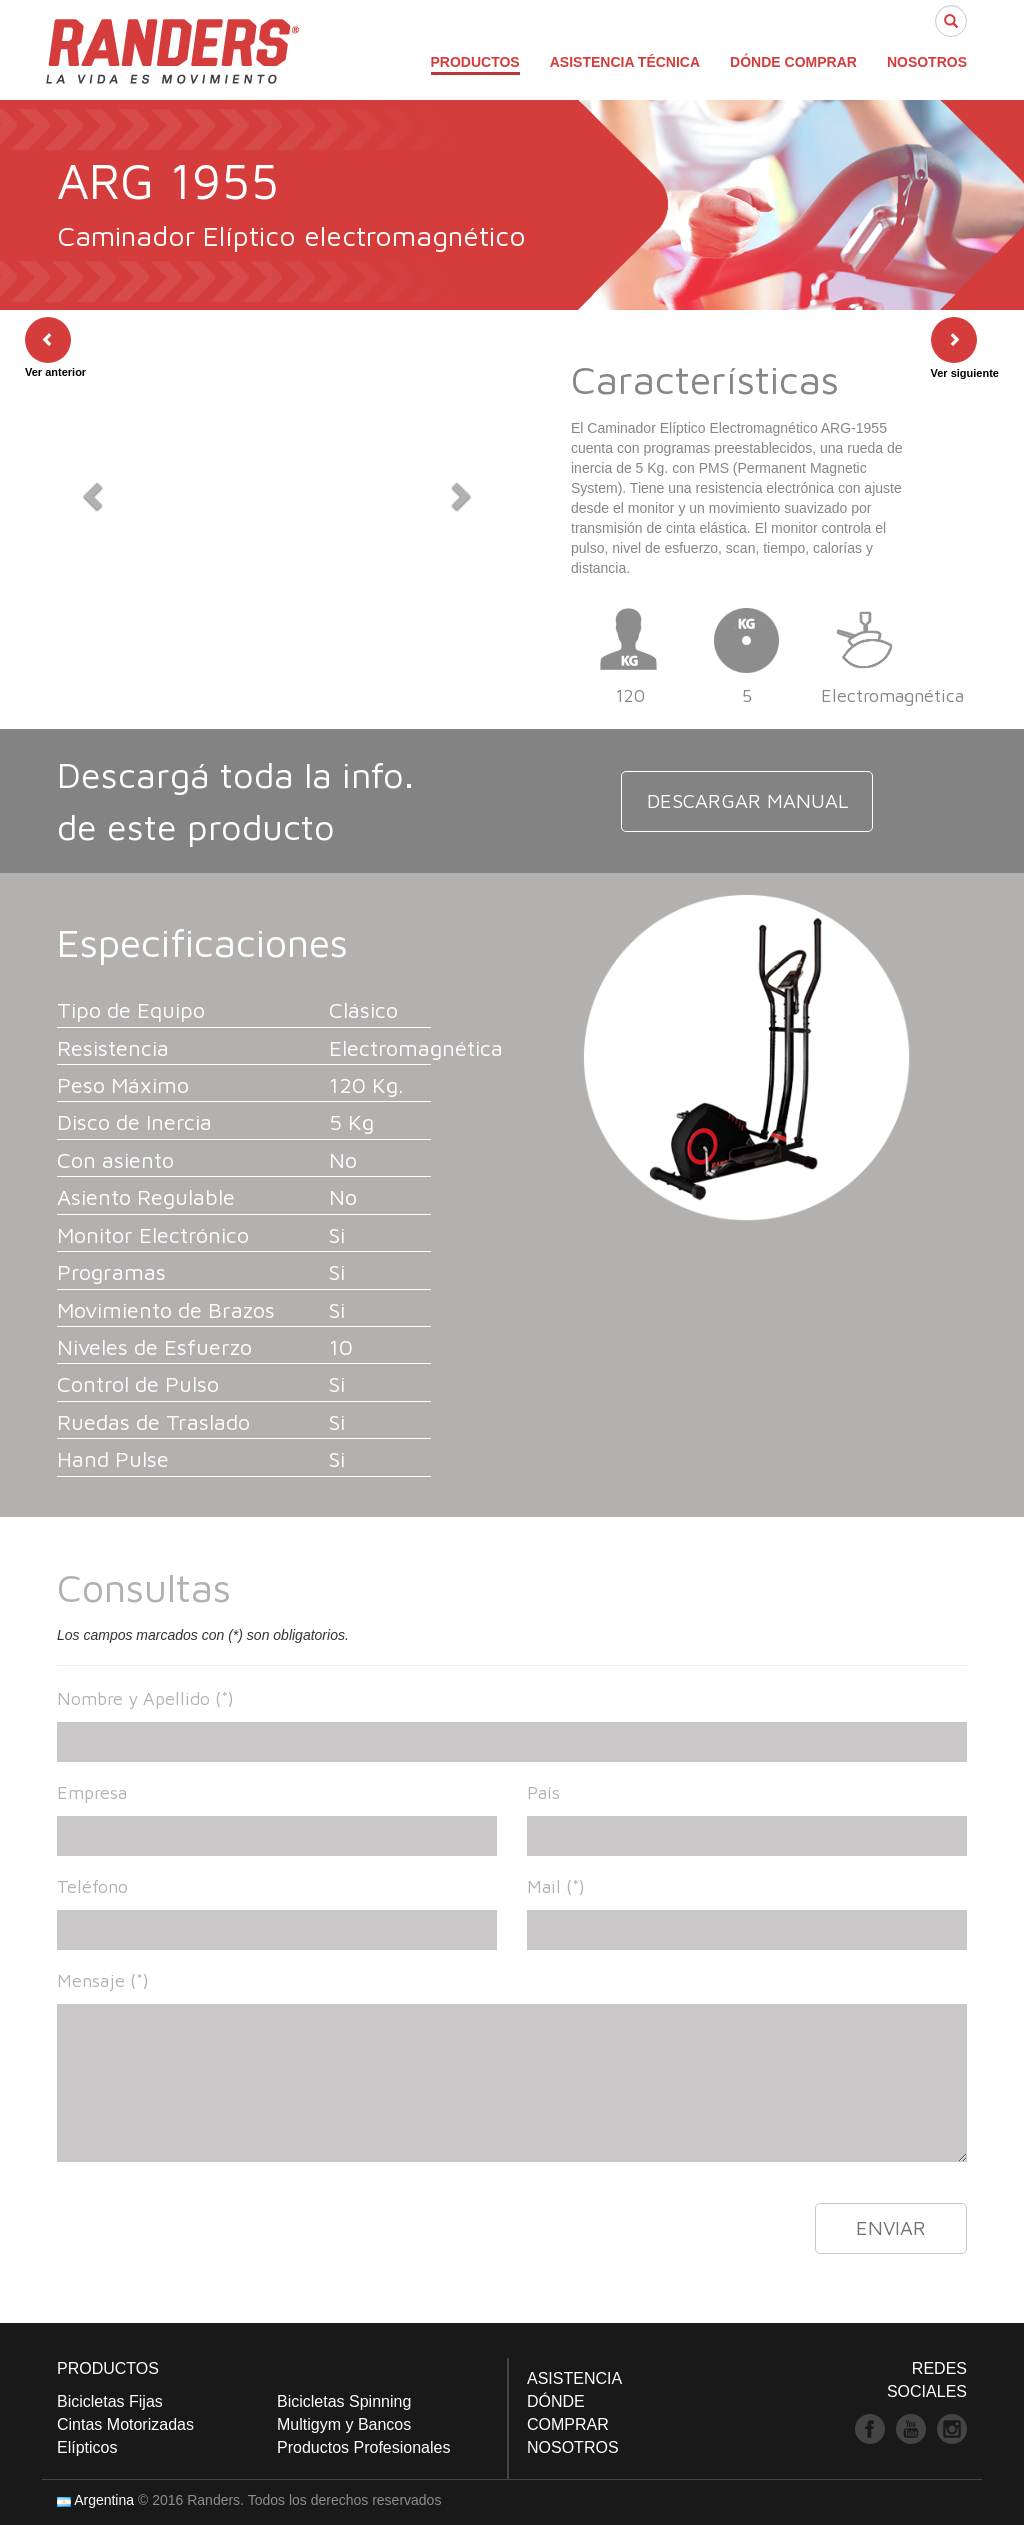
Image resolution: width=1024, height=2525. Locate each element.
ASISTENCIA (574, 2378)
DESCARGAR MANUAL (747, 800)
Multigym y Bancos (344, 2424)
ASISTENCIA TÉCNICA (625, 62)
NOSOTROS (927, 62)
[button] (90, 490)
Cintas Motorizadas (125, 2424)
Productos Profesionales (363, 2447)
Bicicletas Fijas (110, 2401)
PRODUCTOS (475, 62)
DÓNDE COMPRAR (793, 62)
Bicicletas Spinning (344, 2401)
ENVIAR (891, 2227)
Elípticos (87, 2447)
